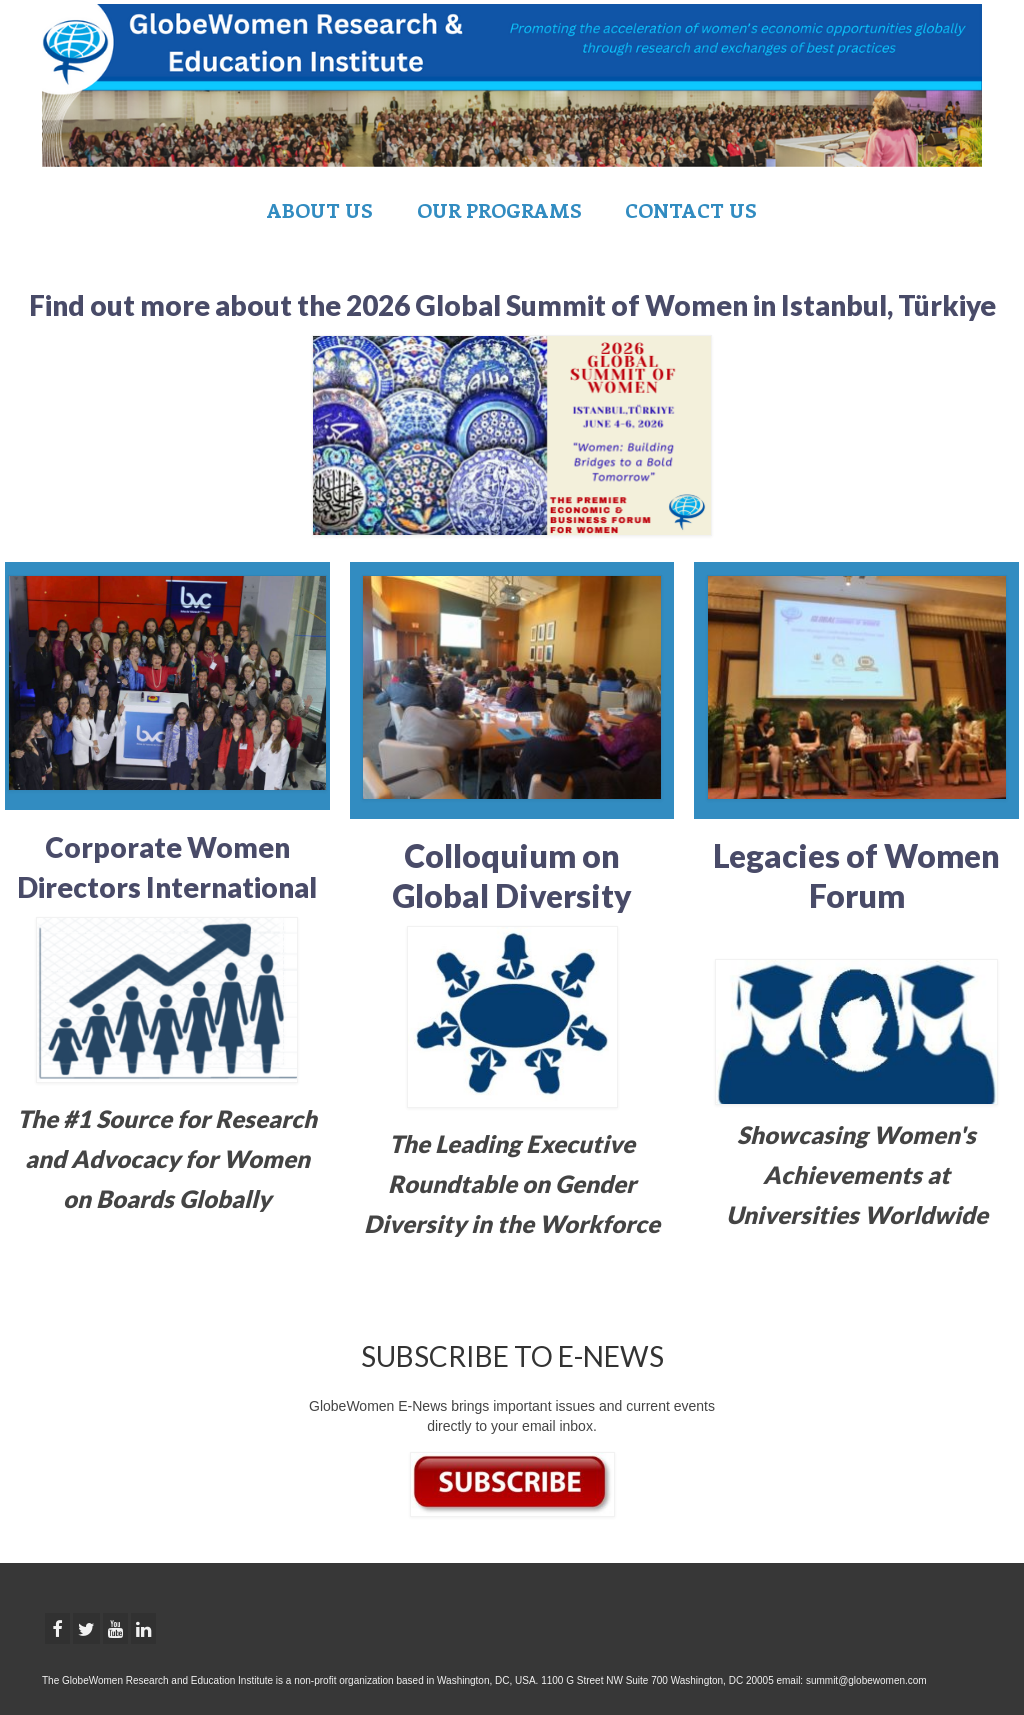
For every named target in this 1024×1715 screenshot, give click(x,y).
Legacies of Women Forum (856, 875)
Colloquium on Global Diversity (512, 875)
